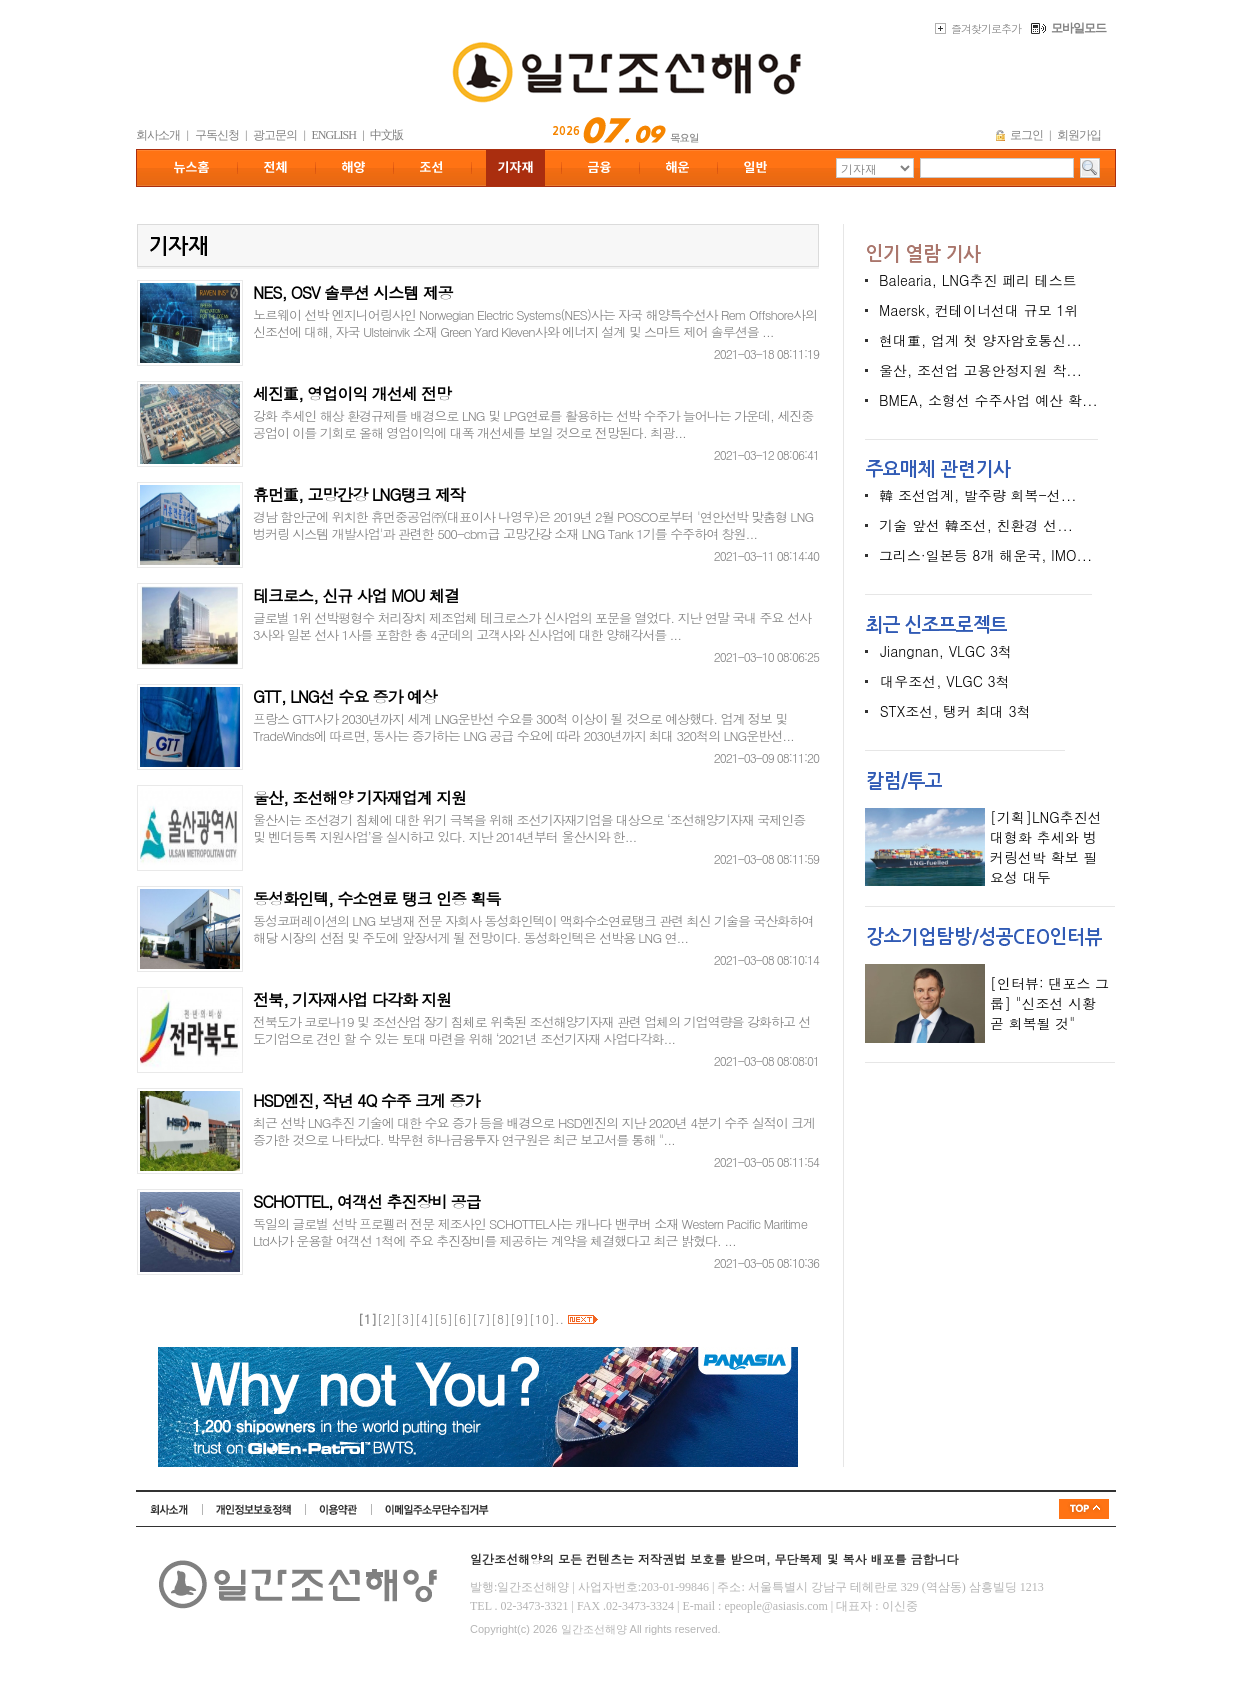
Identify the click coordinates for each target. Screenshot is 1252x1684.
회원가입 (1079, 135)
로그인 (1026, 135)
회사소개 (158, 135)
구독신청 (217, 135)
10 (542, 1318)
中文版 (386, 135)
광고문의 (275, 135)
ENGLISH (334, 135)
